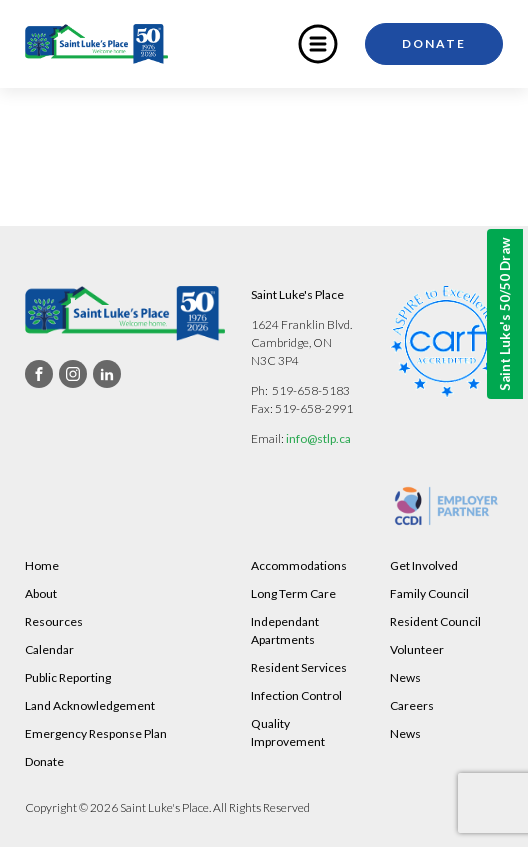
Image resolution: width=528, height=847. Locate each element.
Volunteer (417, 649)
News (405, 677)
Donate (434, 43)
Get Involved (424, 565)
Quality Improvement (288, 732)
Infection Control (296, 695)
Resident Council (435, 621)
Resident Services (299, 667)
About (41, 593)
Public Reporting (68, 677)
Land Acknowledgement (90, 705)
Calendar (49, 649)
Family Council (429, 593)
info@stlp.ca (318, 438)
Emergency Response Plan (96, 733)
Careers (412, 705)
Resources (54, 621)
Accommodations (299, 565)
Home (42, 565)
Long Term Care (293, 593)
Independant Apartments (285, 630)
